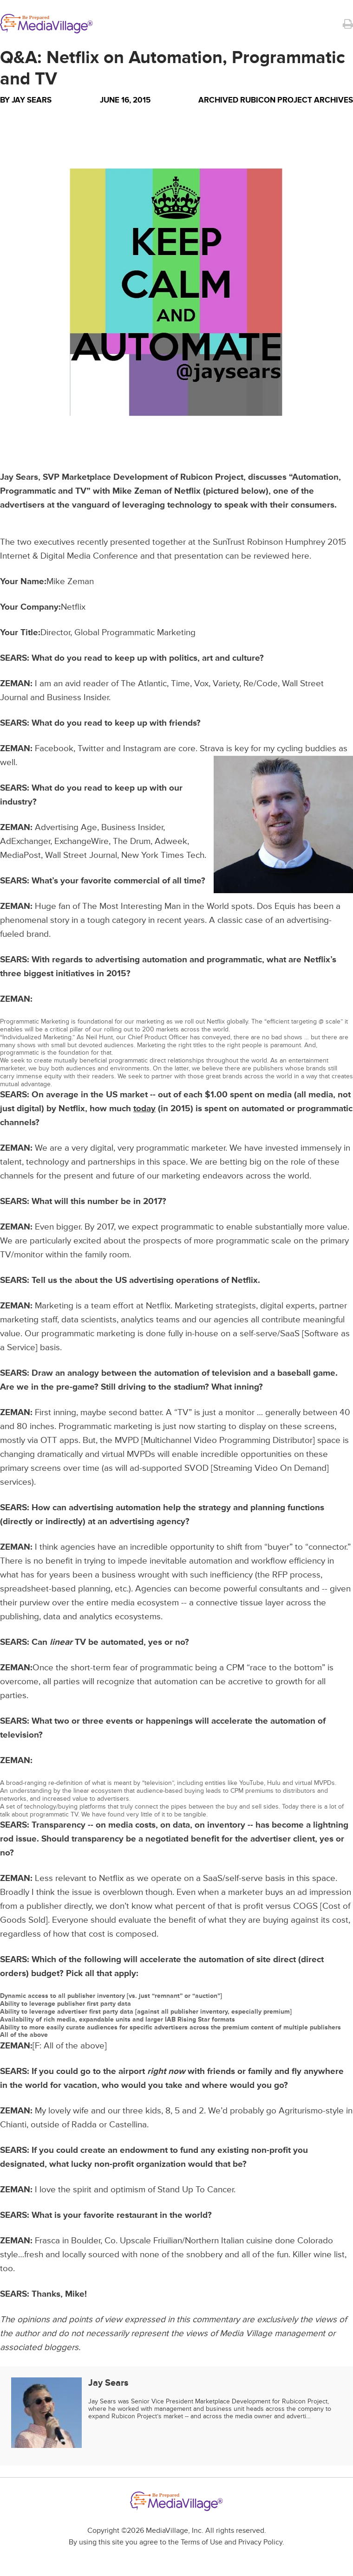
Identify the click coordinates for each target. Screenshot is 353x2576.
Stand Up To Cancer (195, 2189)
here (300, 556)
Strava (212, 748)
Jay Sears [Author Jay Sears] (32, 100)
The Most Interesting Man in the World (155, 906)
